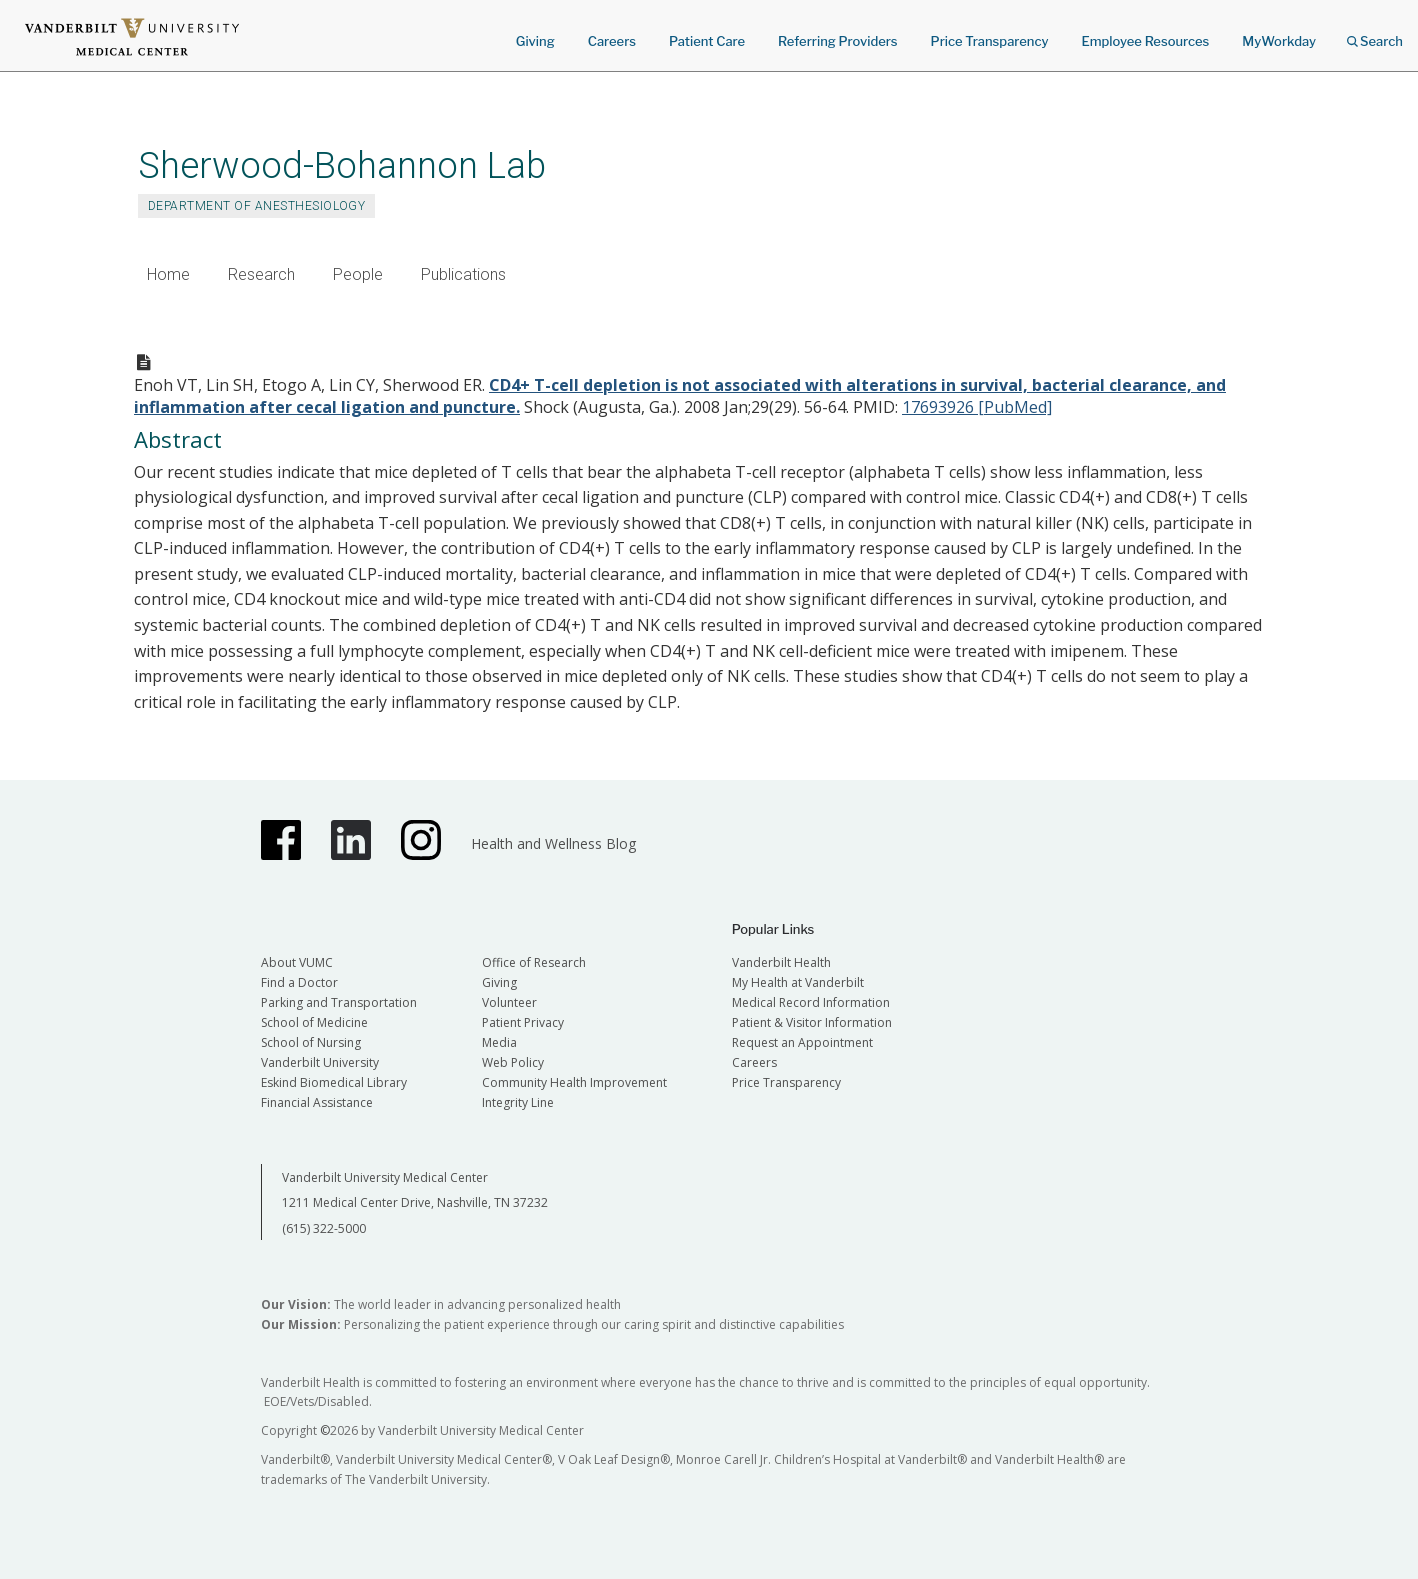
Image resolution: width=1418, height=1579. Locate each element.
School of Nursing (311, 1042)
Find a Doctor (299, 982)
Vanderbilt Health (781, 962)
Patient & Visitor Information (812, 1022)
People (358, 274)
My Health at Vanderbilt (798, 982)
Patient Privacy (523, 1022)
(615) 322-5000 (324, 1228)
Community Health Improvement (574, 1082)
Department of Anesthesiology (256, 206)
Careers (612, 41)
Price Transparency (990, 41)
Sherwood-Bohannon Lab (342, 165)
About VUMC (297, 962)
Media (499, 1042)
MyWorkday (1279, 41)
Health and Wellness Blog (553, 843)
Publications (463, 274)
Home (168, 274)
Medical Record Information (811, 1002)
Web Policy (513, 1062)
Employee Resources (1145, 41)
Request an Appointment (802, 1042)
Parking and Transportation (339, 1002)
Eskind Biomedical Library (334, 1082)
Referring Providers (837, 41)
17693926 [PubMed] (977, 407)
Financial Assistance (317, 1102)
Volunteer (509, 1002)
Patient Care (707, 41)
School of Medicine (314, 1022)
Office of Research (534, 962)
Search (1375, 34)
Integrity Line (518, 1102)
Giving (535, 41)
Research (261, 274)
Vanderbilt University (320, 1062)
